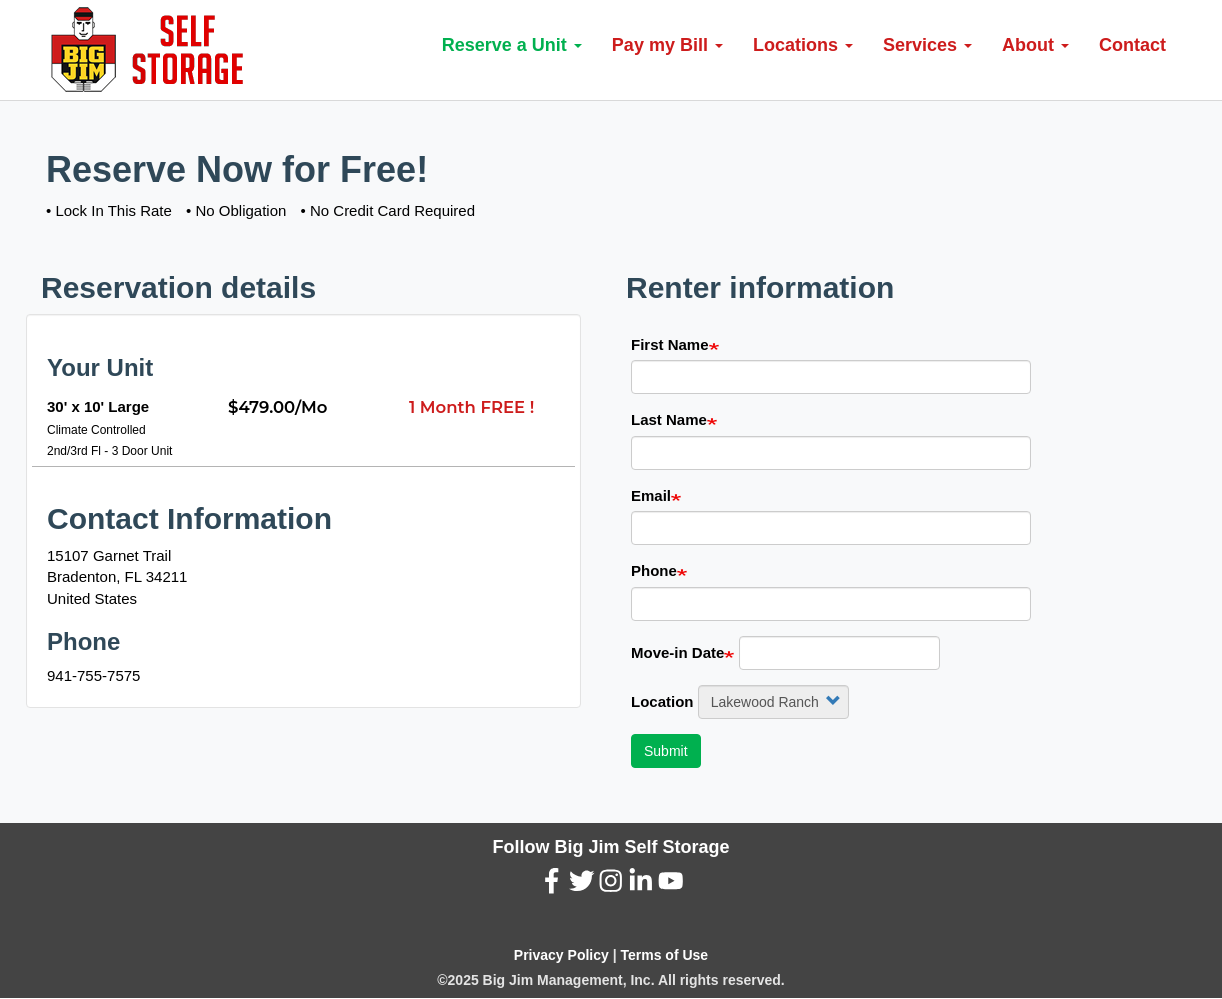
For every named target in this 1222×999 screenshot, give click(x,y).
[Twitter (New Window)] (582, 885)
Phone (654, 570)
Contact (1132, 45)
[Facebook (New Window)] (552, 885)
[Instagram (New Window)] (611, 885)
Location (662, 701)
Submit (666, 751)
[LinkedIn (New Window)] (641, 885)
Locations (803, 45)
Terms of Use (664, 955)
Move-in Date (677, 652)
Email (651, 495)
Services (927, 45)
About (1035, 45)
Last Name (669, 419)
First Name (670, 344)
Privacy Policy (561, 955)
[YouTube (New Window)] (671, 885)
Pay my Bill (667, 45)
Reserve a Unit (512, 45)
